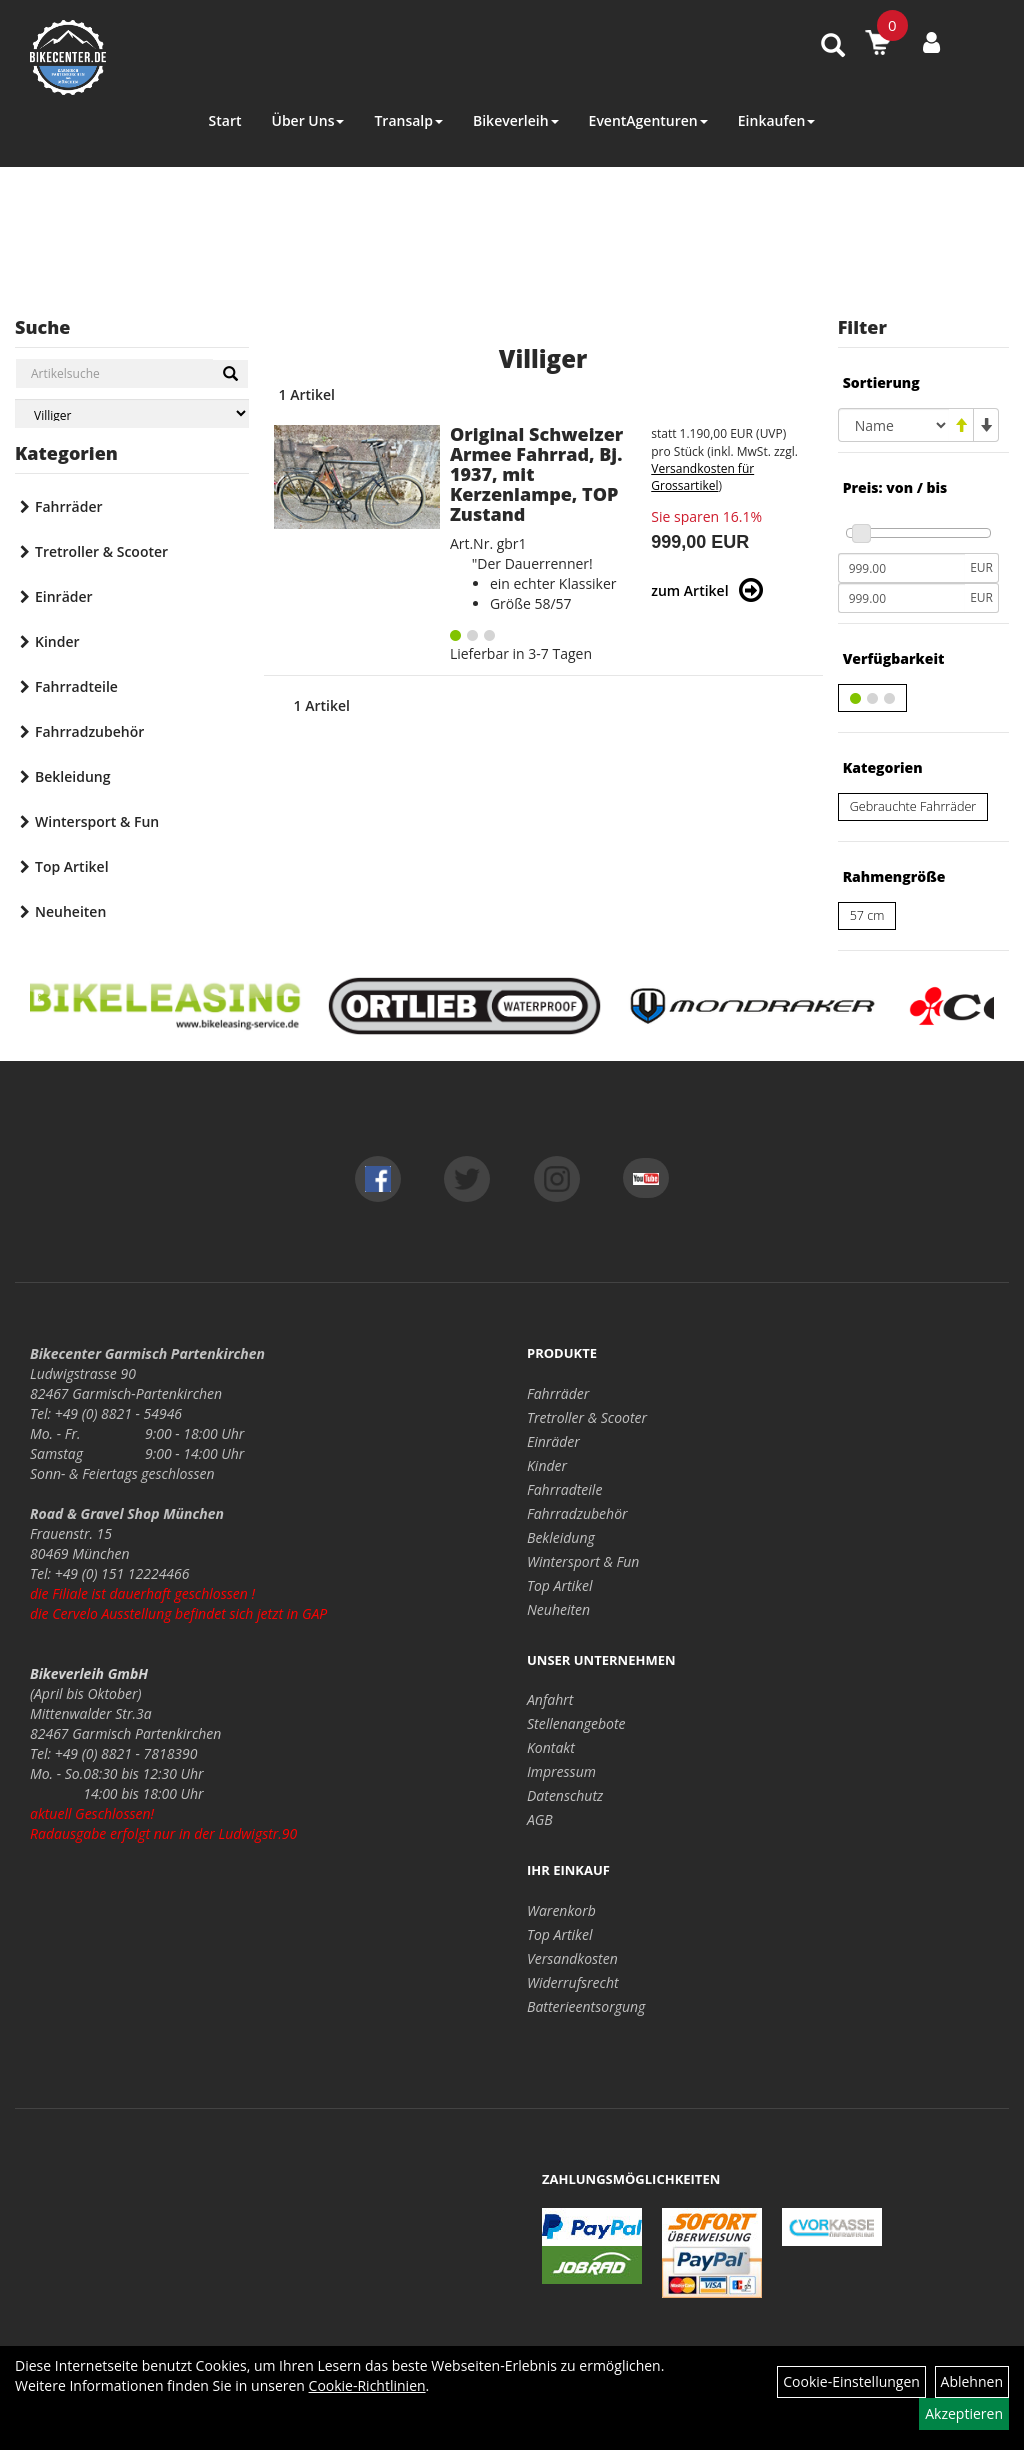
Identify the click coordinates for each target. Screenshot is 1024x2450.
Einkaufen (777, 120)
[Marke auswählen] (132, 413)
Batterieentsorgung (586, 2006)
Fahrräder (69, 506)
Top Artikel (72, 866)
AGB (540, 1819)
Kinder (57, 641)
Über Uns (307, 120)
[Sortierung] (893, 425)
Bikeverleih (516, 120)
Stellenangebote (576, 1723)
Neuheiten (70, 911)
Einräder (64, 596)
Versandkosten (572, 1958)
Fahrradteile (76, 686)
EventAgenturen (648, 120)
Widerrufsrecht (573, 1982)
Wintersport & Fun (97, 821)
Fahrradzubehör (89, 731)
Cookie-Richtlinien (367, 2385)
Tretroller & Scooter (101, 551)
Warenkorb (561, 1910)
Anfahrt (550, 1699)
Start (225, 120)
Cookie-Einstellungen (851, 2381)
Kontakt (551, 1747)
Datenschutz (565, 1795)
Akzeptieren (964, 2413)
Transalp (408, 120)
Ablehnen (972, 2381)
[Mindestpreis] (902, 568)
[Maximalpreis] (902, 598)
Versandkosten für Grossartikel (702, 477)
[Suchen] (230, 374)
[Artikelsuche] (833, 46)
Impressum (561, 1771)
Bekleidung (72, 776)
